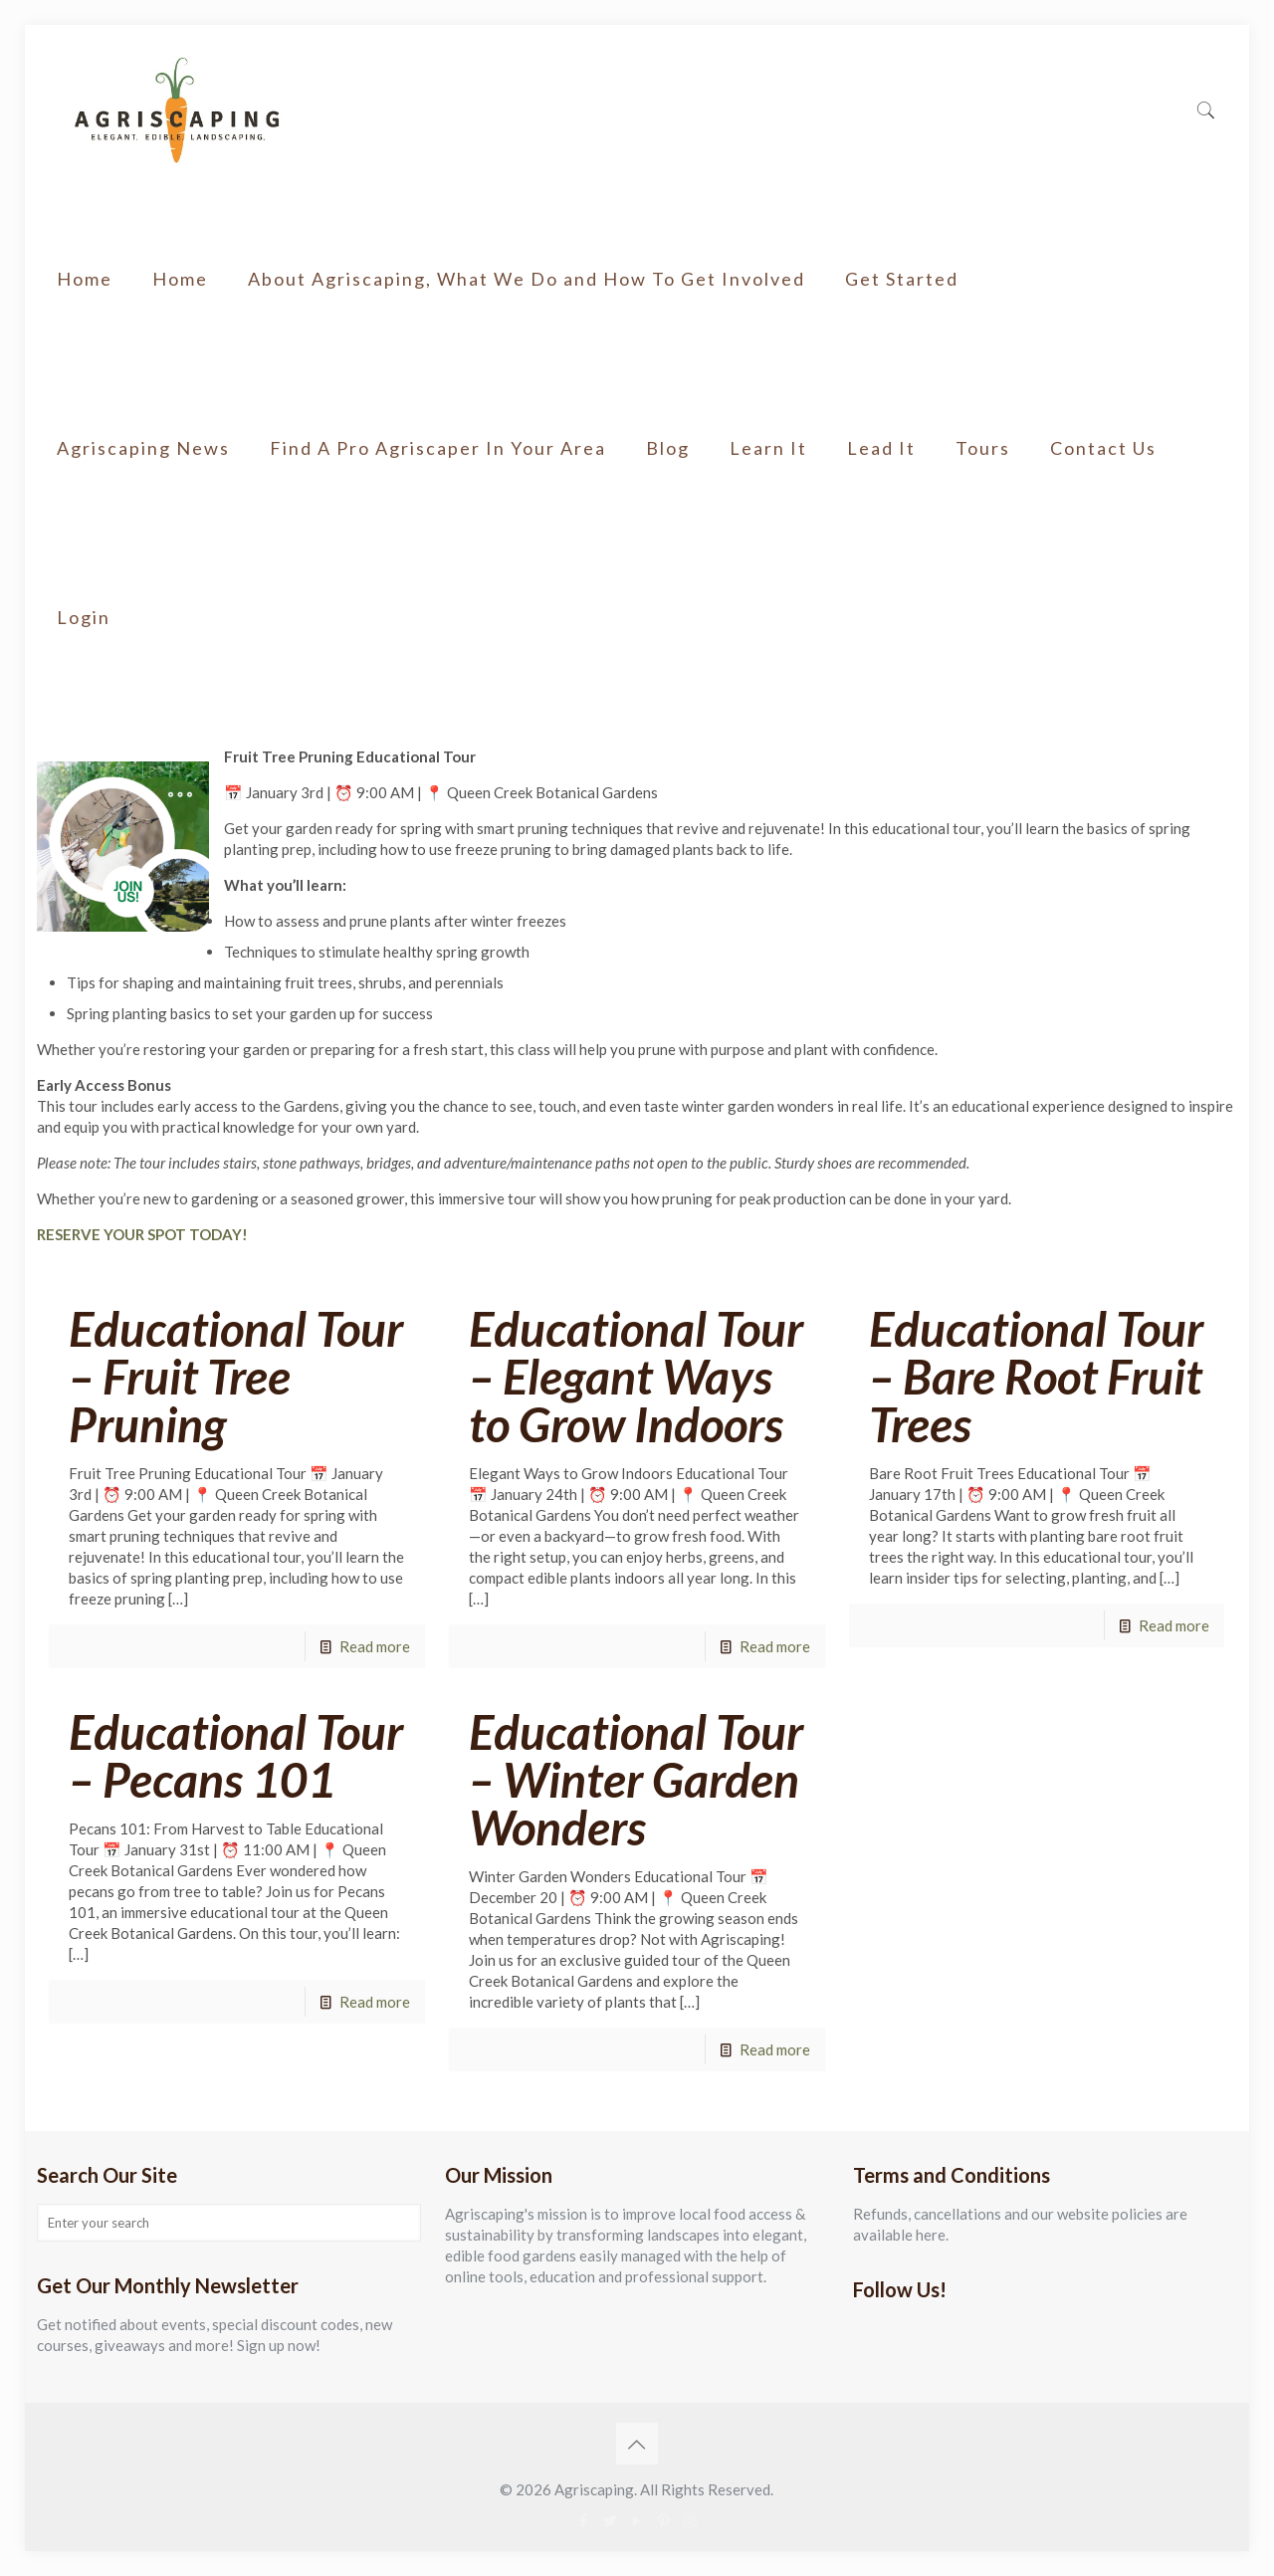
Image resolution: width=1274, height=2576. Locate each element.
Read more (374, 1646)
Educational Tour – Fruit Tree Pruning (236, 1376)
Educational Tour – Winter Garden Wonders (636, 1779)
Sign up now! (278, 2345)
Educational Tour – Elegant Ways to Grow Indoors (636, 1376)
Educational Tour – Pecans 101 (236, 1755)
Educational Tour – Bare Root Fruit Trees (1036, 1376)
